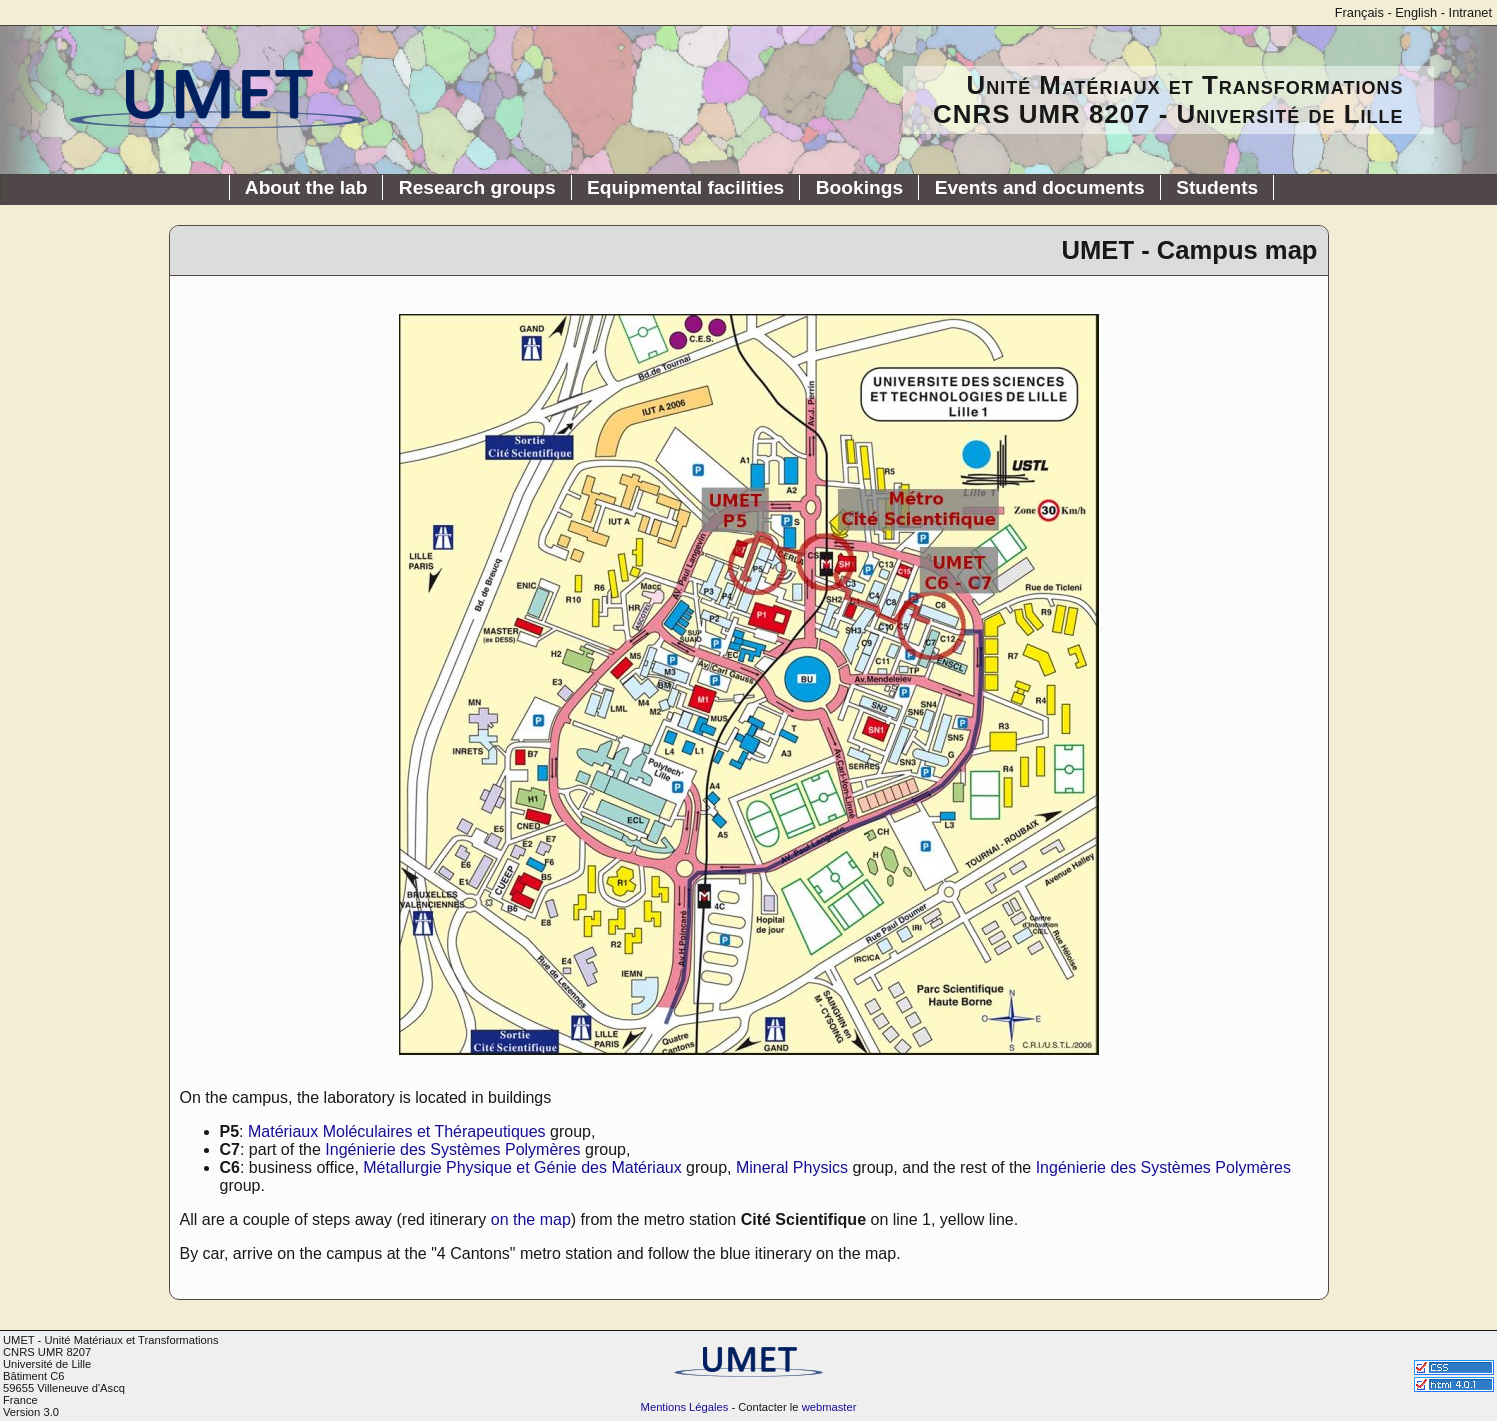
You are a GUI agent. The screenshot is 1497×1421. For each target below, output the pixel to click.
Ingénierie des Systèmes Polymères (452, 1149)
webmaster (829, 1407)
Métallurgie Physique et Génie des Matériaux (522, 1167)
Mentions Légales (685, 1407)
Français (1359, 12)
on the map (531, 1219)
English (1416, 12)
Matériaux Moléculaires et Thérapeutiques (397, 1131)
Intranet (1470, 12)
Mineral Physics (792, 1167)
